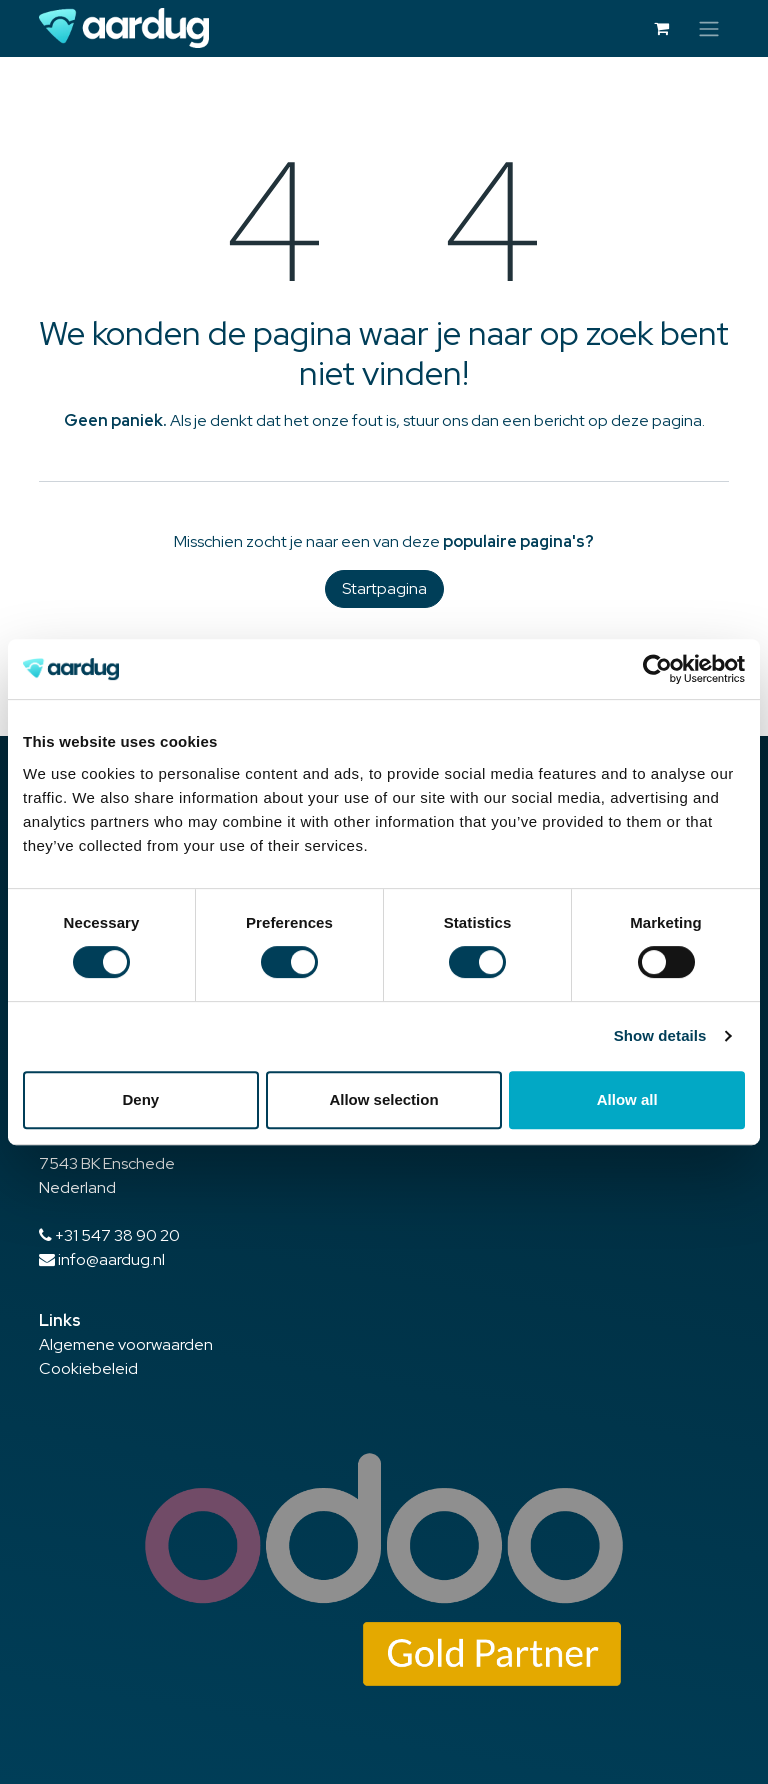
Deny (140, 1099)
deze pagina (656, 420)
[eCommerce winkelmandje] (661, 28)
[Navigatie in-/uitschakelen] (709, 28)
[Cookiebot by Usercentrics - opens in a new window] (657, 669)
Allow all (627, 1099)
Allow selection (383, 1099)
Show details (660, 1035)
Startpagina (384, 588)
